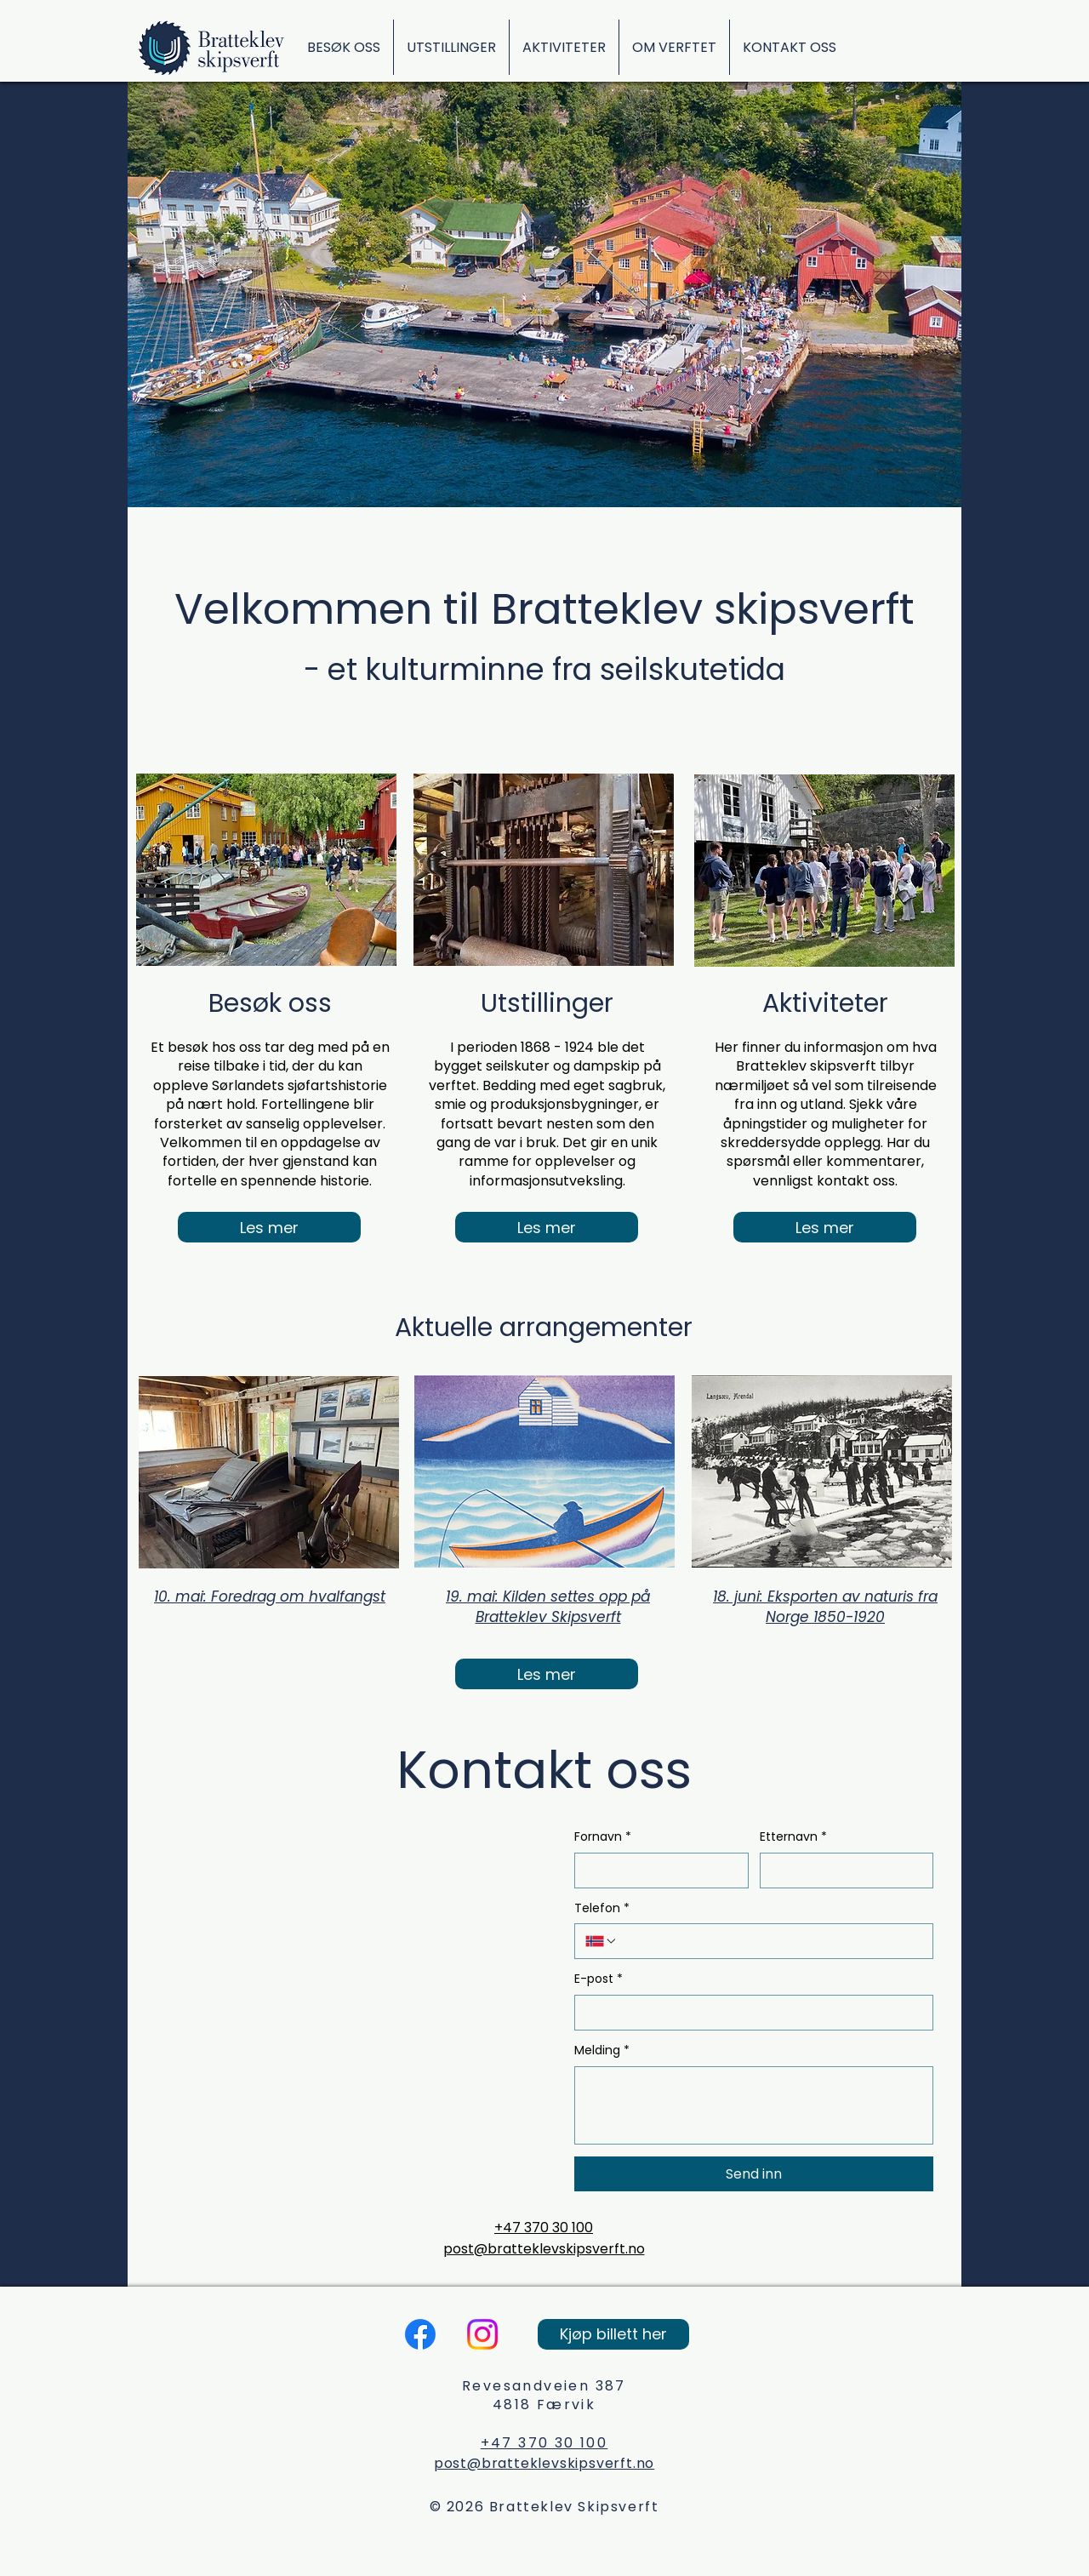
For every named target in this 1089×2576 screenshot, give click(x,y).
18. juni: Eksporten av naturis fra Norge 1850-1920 (825, 1606)
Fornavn (602, 1837)
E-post (598, 1979)
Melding (602, 2050)
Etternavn (793, 1837)
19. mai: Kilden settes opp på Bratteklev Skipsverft (548, 1606)
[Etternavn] (842, 1870)
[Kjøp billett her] (613, 2334)
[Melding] (753, 2105)
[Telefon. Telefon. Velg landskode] (601, 1941)
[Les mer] (269, 1227)
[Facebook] (420, 2334)
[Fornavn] (656, 1870)
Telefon (602, 1908)
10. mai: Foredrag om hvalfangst (269, 1596)
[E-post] (748, 2013)
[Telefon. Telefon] (770, 1941)
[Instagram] (482, 2334)
